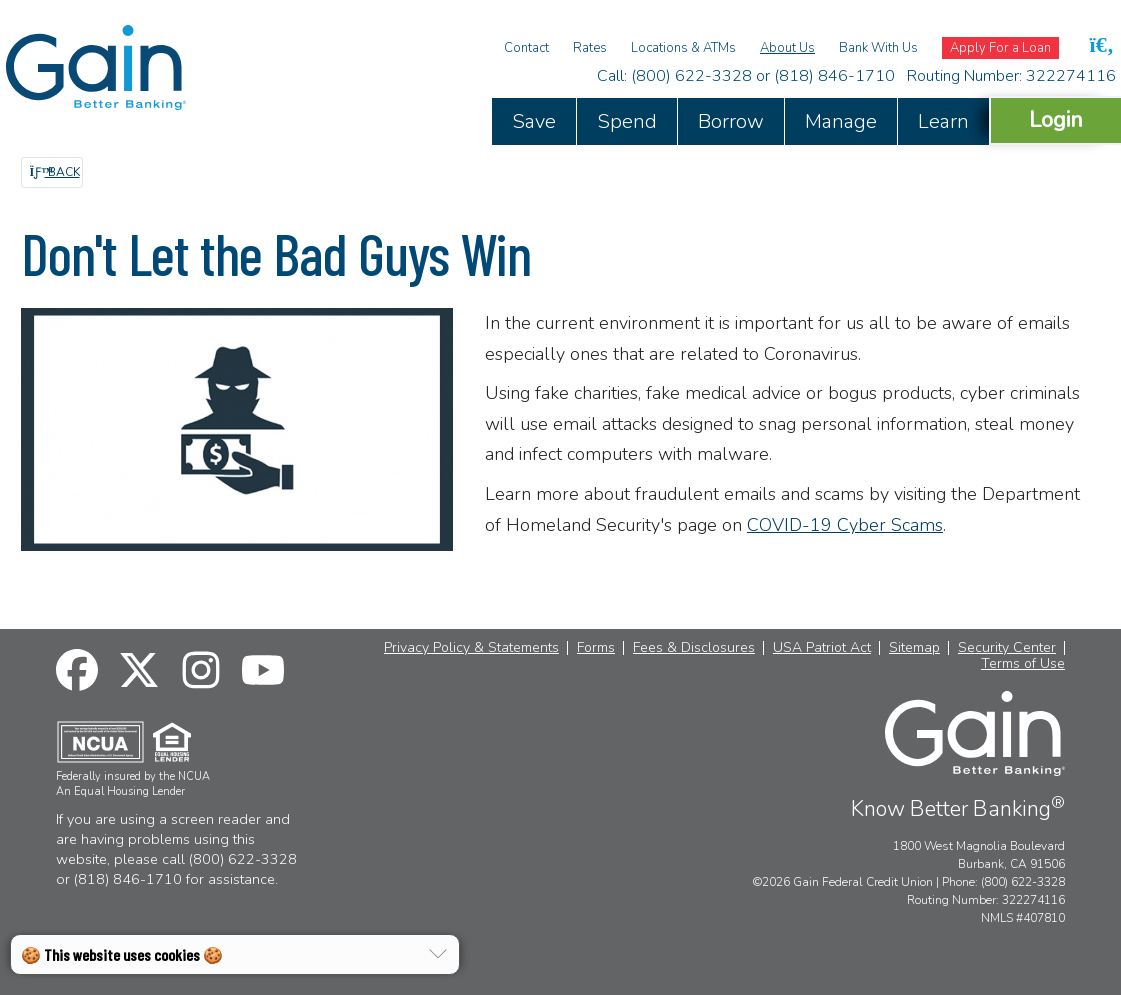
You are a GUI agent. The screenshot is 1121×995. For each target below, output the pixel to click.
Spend (627, 121)
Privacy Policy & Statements (471, 648)
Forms (596, 648)
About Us (787, 48)
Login (1056, 119)
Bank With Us (878, 48)
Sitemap (914, 648)
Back (55, 172)
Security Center (1007, 648)
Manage (841, 121)
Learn (943, 121)
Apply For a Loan (1000, 48)
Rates (590, 48)
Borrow (731, 121)
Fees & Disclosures (694, 648)
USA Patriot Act (822, 648)
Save (534, 121)
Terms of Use (1023, 664)
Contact (526, 48)
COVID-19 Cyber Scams (845, 525)
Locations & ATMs (683, 48)
